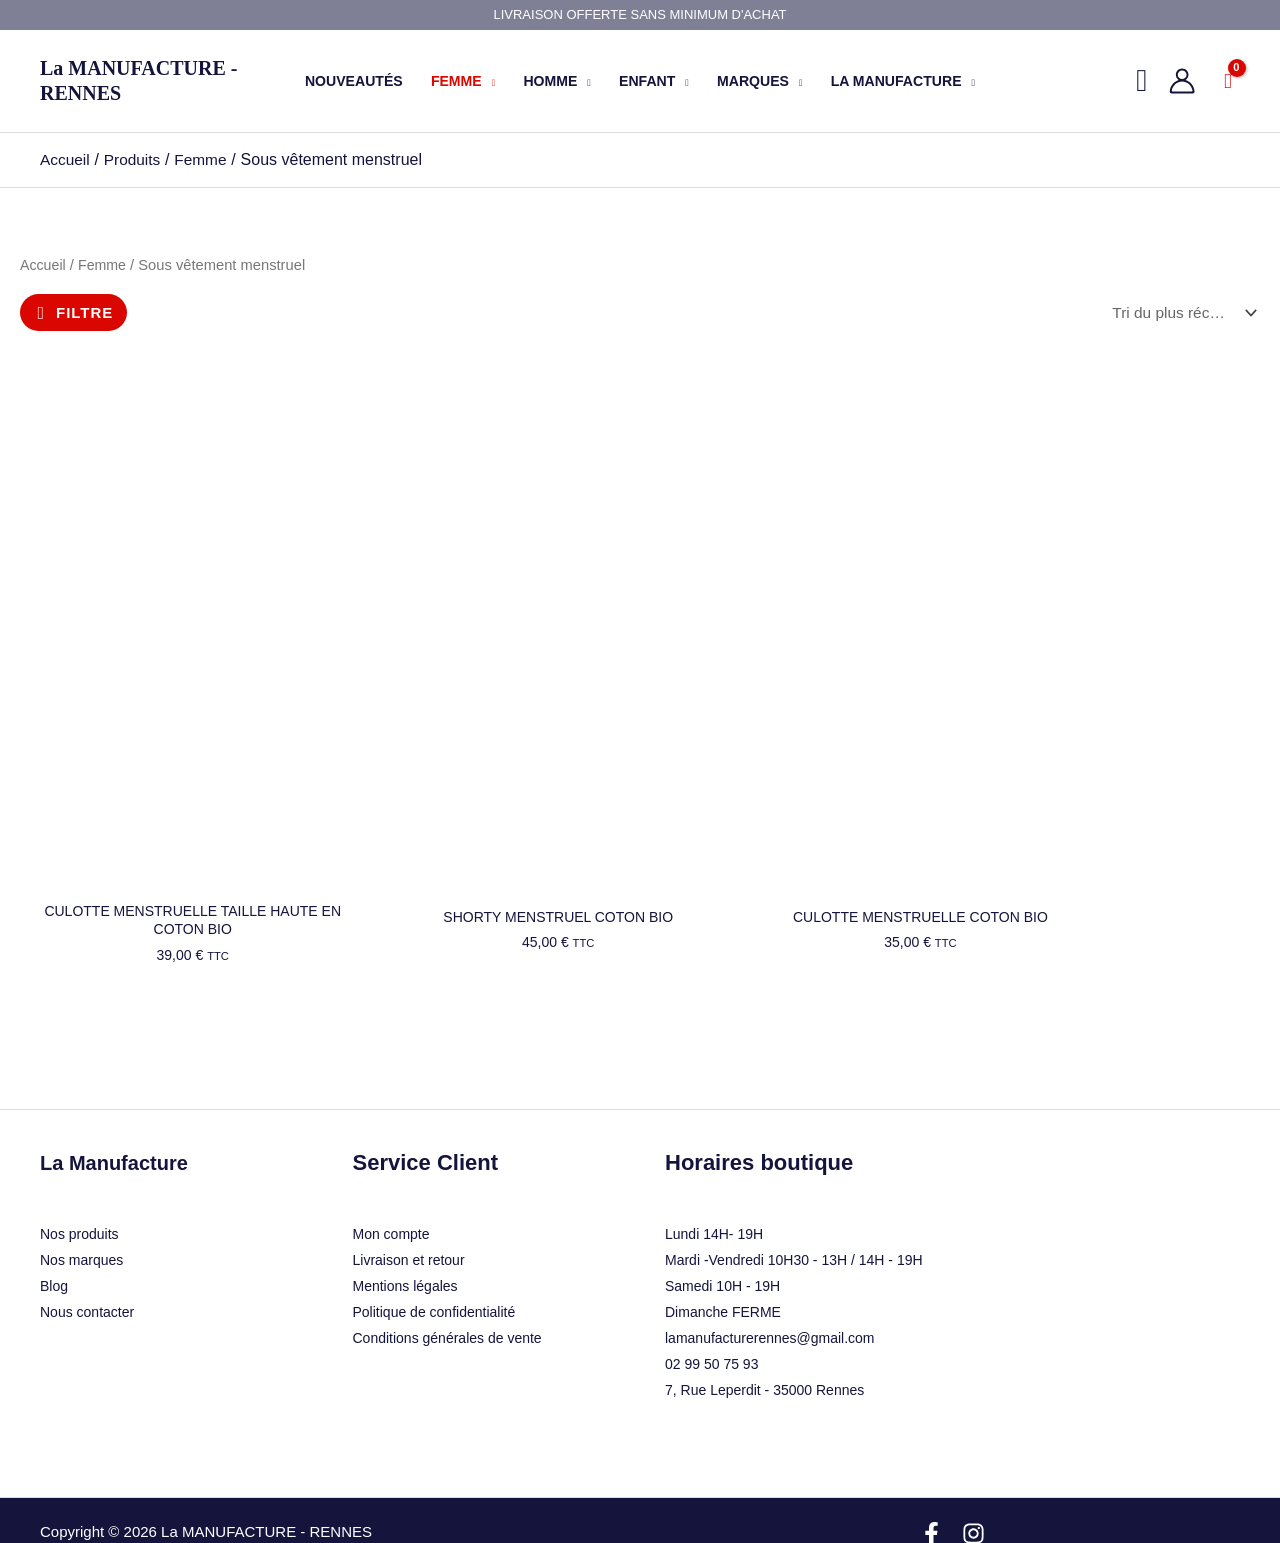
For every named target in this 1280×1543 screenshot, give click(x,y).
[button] (489, 81)
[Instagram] (973, 1459)
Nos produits (79, 1159)
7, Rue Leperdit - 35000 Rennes (764, 1316)
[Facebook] (931, 1459)
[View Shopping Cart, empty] (1228, 81)
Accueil (43, 265)
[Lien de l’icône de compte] (1182, 81)
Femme (105, 265)
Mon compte (391, 1160)
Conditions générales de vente (447, 1264)
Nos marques (81, 1185)
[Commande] (1180, 312)
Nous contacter (87, 1237)
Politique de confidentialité (434, 1238)
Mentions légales (405, 1212)
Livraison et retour (409, 1186)
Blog (54, 1211)
